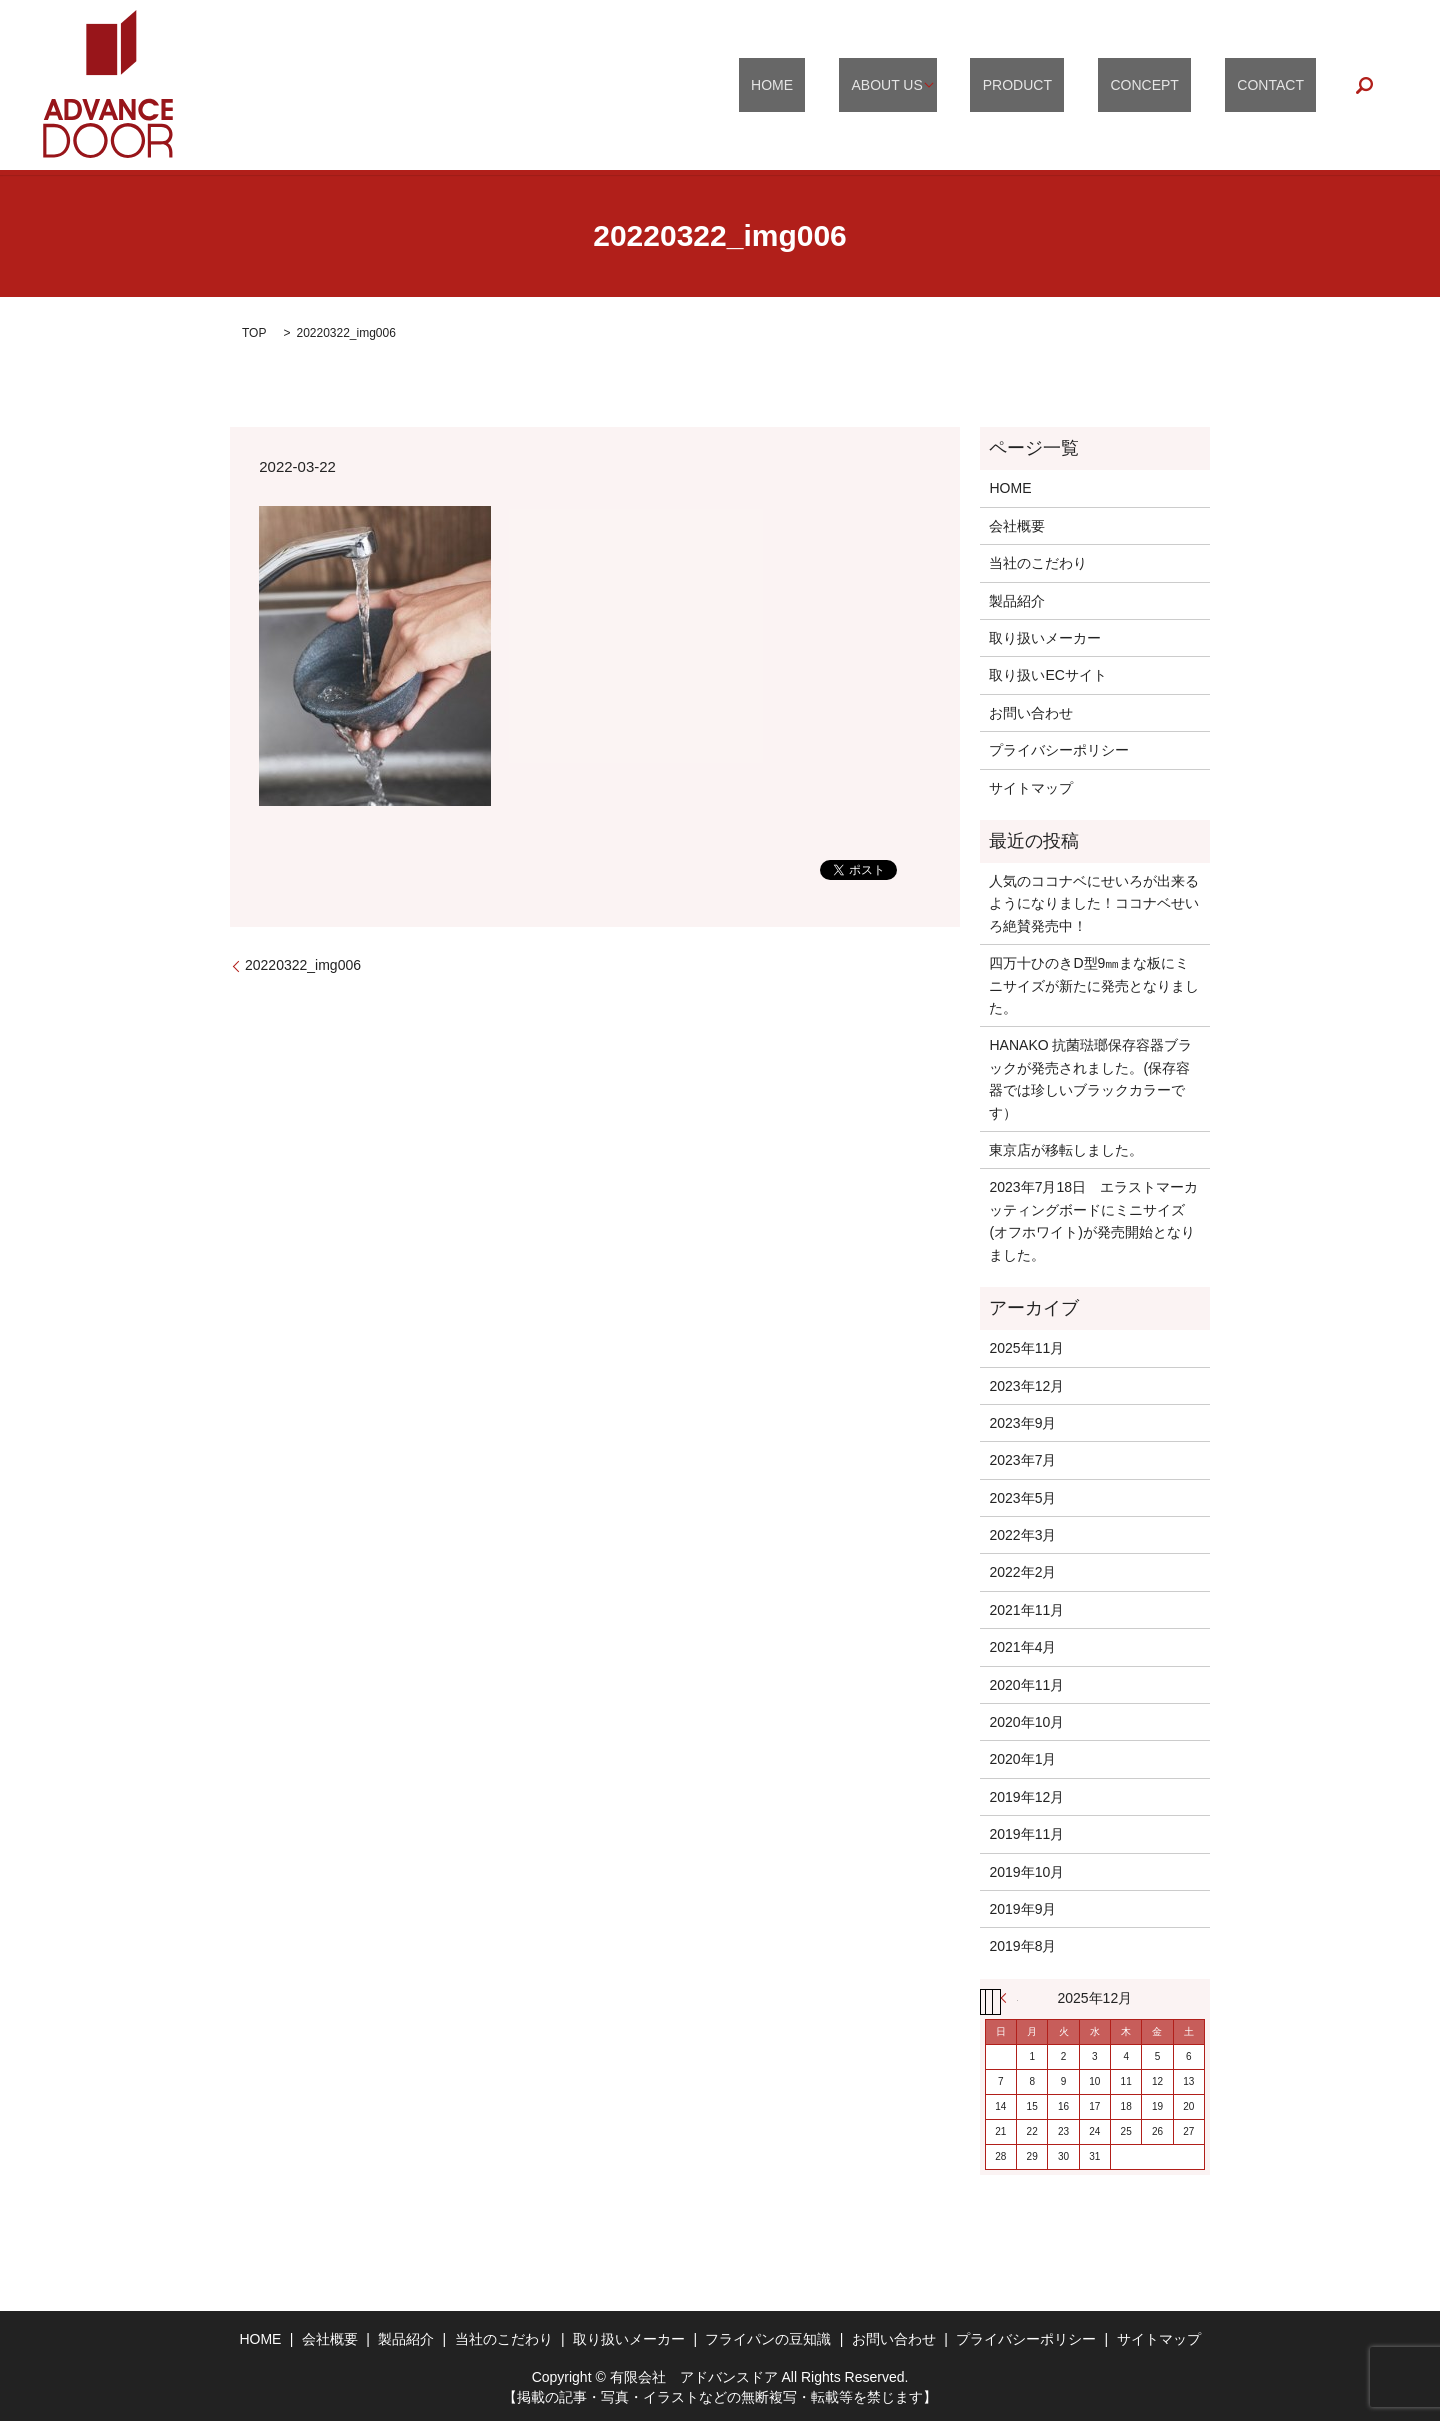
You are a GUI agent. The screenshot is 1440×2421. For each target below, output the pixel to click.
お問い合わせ (1031, 713)
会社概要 (1017, 526)
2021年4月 (1022, 1647)
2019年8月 (1022, 1946)
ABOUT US (961, 85)
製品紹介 (1017, 601)
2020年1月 (1022, 1759)
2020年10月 (1026, 1722)
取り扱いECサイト (1047, 675)
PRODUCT (1079, 85)
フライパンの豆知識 (768, 2339)
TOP (254, 333)
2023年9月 (1022, 1423)
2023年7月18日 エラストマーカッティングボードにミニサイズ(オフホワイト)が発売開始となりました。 (1093, 1220)
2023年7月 (1022, 1460)
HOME (871, 85)
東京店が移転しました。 (1066, 1150)
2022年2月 (1022, 1572)
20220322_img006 (303, 965)
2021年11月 (1026, 1610)
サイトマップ (1031, 788)
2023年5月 (1022, 1498)
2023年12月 (1026, 1386)
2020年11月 (1026, 1685)
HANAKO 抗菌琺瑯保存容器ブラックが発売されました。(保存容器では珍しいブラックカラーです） (1090, 1078)
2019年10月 (1026, 1872)
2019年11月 (1026, 1834)
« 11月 (1009, 1998)
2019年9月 (1022, 1909)
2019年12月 (1026, 1797)
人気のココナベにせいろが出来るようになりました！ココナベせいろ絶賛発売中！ (1094, 903)
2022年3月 (1022, 1535)
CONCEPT (1182, 85)
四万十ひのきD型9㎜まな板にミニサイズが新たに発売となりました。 (1094, 985)
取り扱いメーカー (1045, 638)
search (1365, 85)
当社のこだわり (1038, 563)
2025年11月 (1026, 1348)
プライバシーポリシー (1059, 750)
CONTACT (1283, 85)
